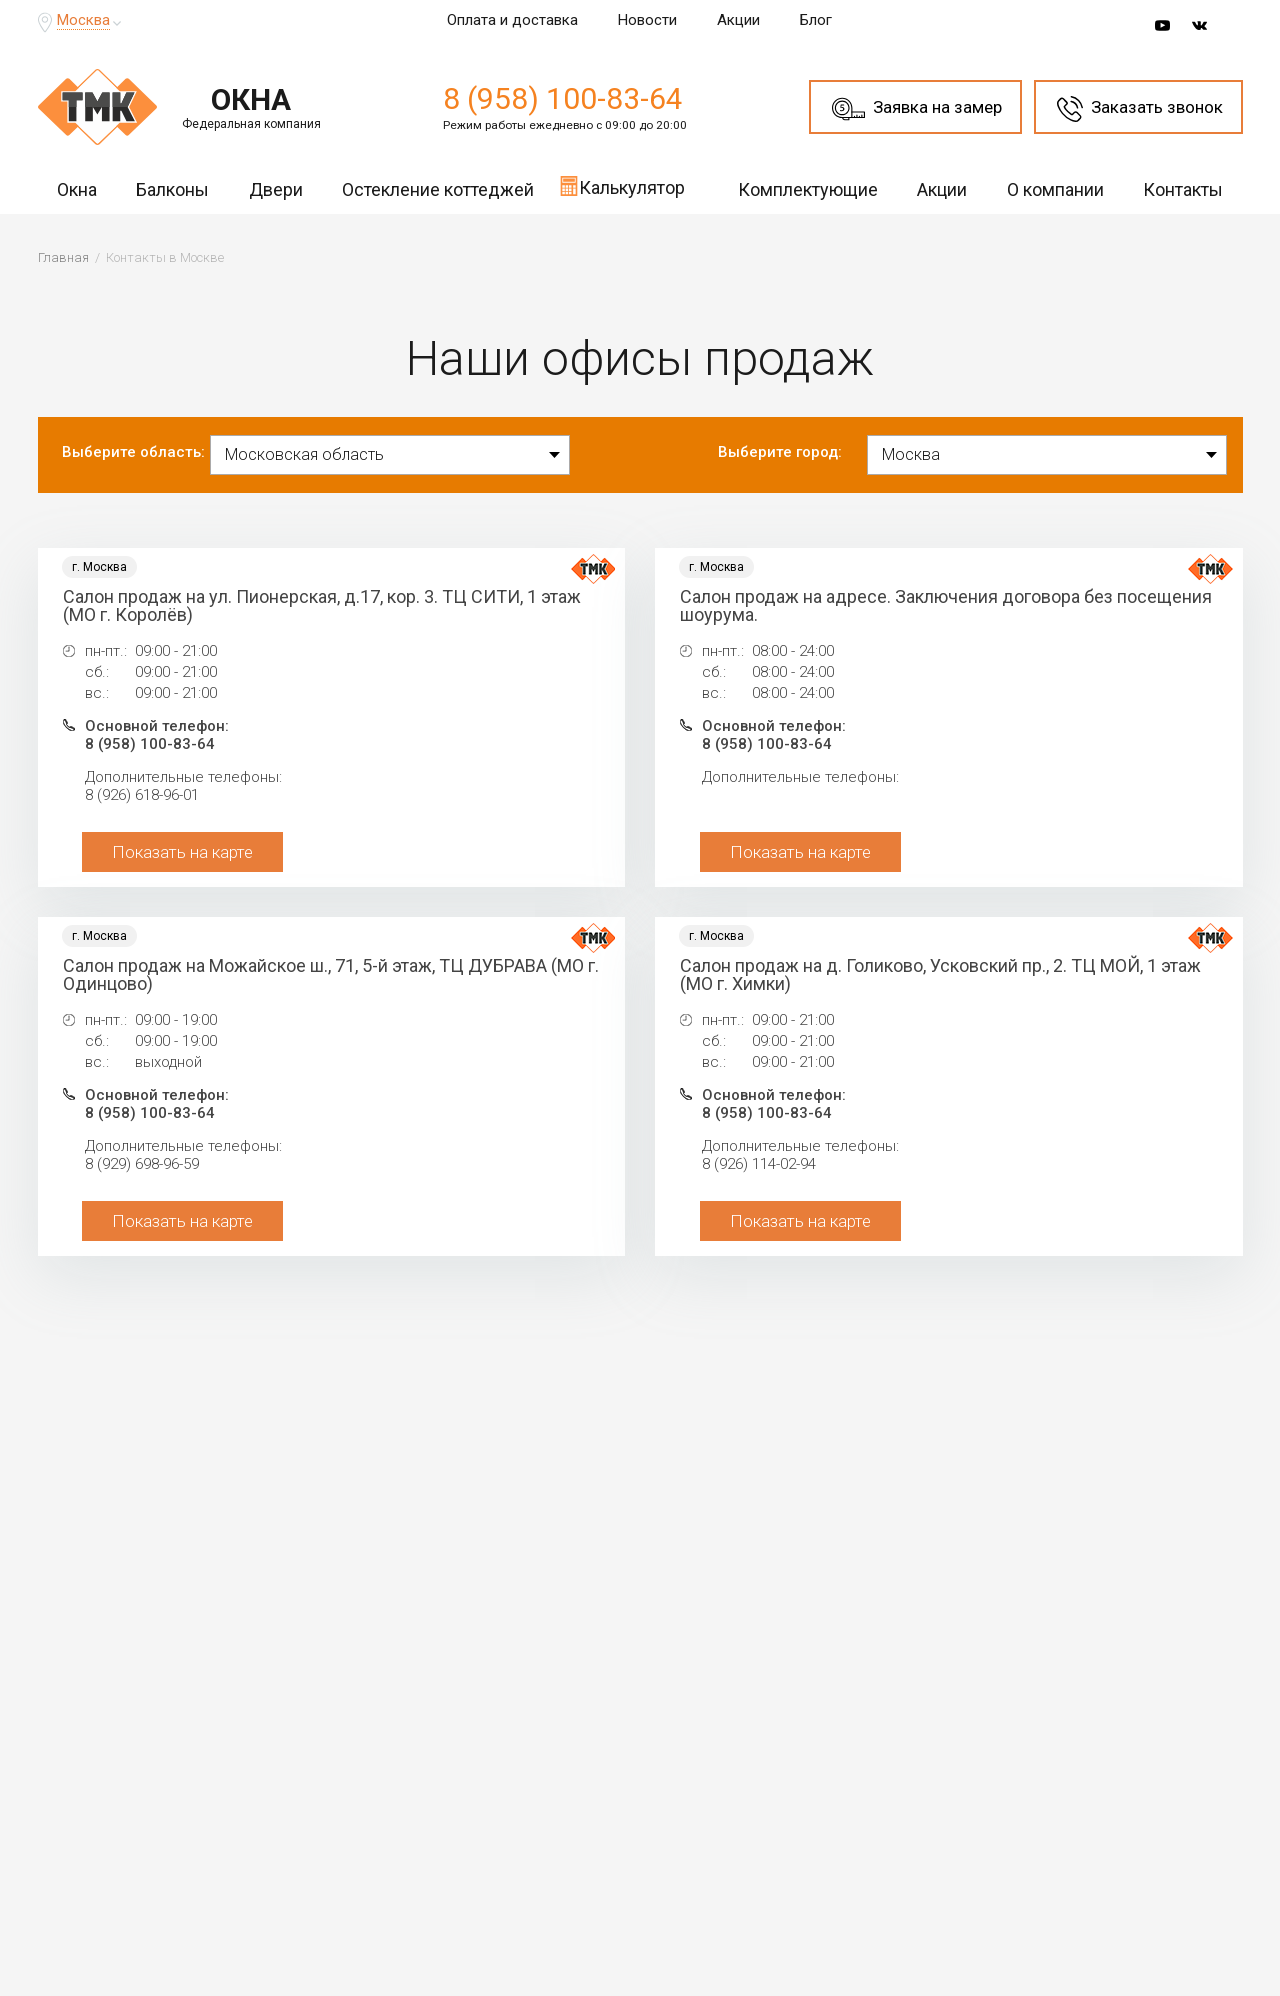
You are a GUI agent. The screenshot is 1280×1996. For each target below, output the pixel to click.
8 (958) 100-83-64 (563, 98)
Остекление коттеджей (438, 189)
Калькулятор (622, 186)
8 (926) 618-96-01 (142, 795)
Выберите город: (780, 452)
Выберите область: (133, 452)
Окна (77, 189)
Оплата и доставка (512, 20)
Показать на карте (182, 852)
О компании (1055, 189)
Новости (647, 20)
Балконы (172, 189)
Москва (83, 20)
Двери (276, 189)
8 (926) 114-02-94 (759, 1164)
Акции (738, 20)
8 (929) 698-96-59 (142, 1164)
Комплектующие (808, 189)
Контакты (1183, 189)
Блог (816, 20)
